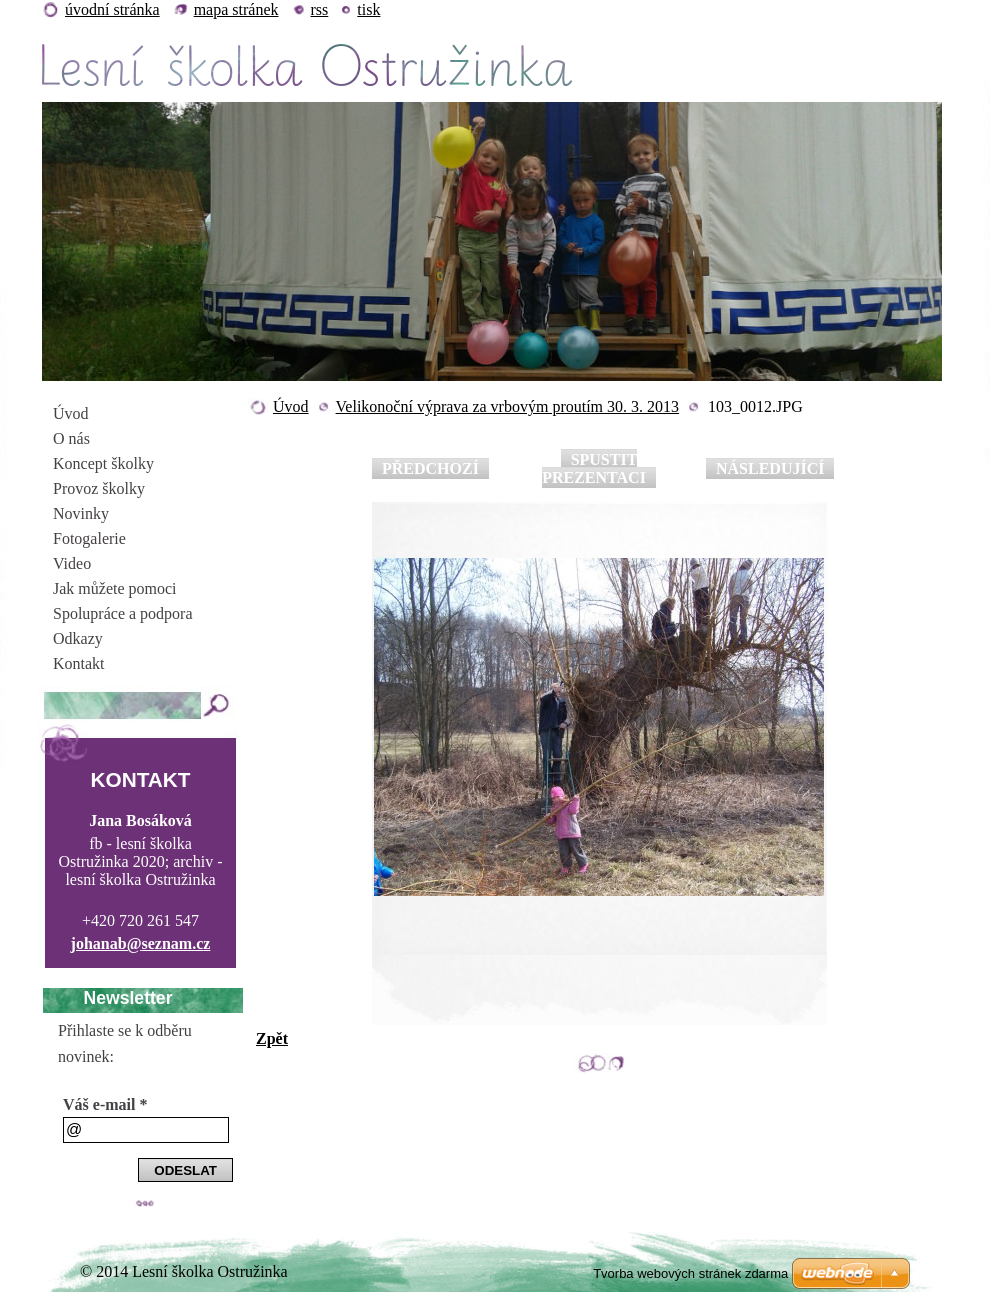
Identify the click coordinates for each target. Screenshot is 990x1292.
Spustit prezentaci (594, 468)
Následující (770, 468)
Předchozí (430, 468)
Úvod (291, 406)
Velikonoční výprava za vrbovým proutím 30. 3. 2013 (508, 406)
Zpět (272, 1038)
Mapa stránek (236, 9)
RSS (320, 9)
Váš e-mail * (105, 1104)
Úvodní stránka (112, 9)
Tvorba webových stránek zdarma (690, 1273)
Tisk (368, 9)
